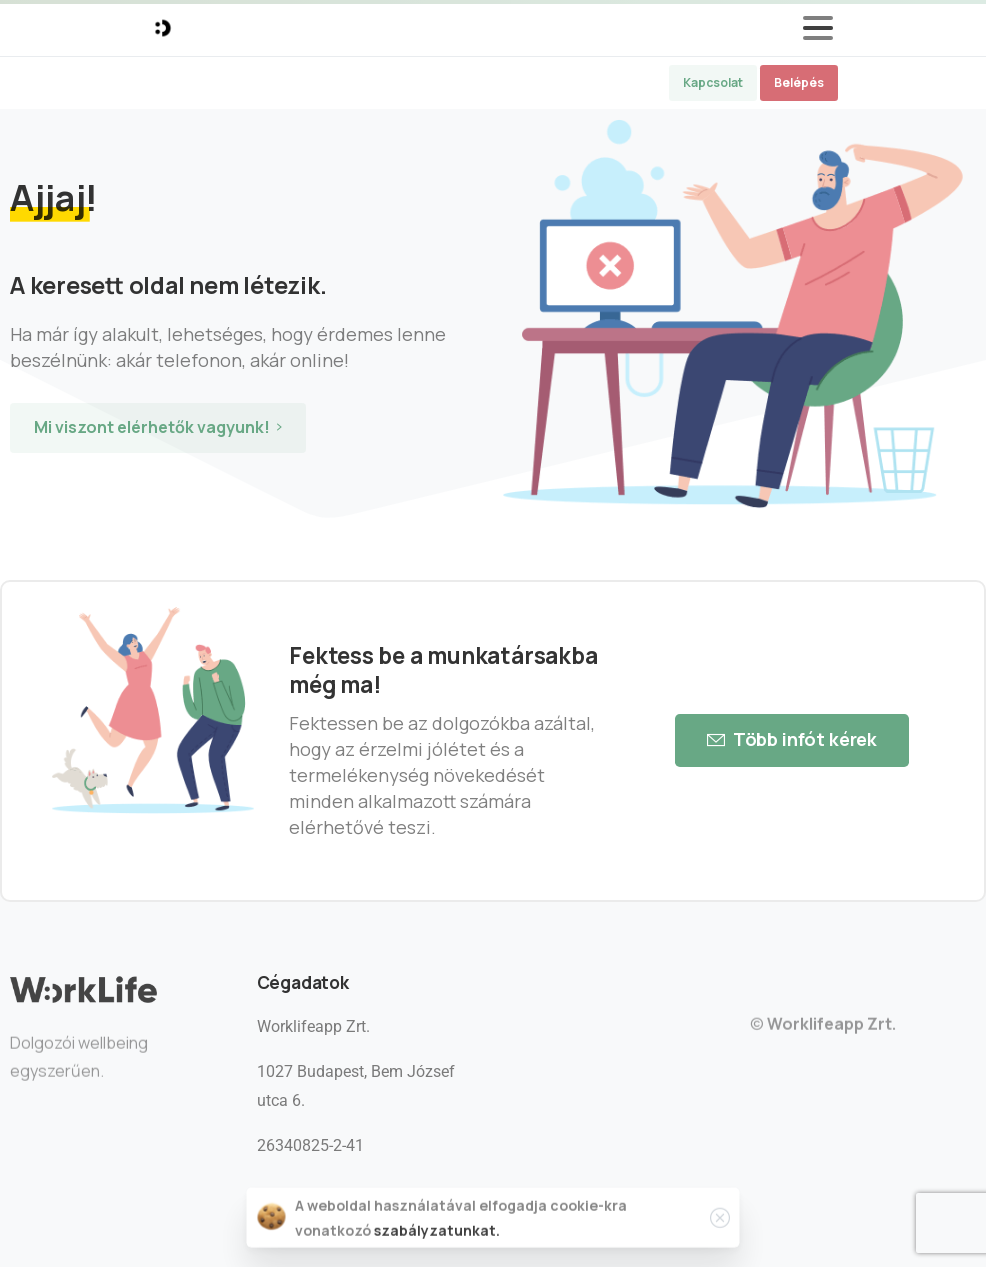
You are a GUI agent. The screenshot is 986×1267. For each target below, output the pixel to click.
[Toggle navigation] (818, 28)
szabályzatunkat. (437, 1232)
